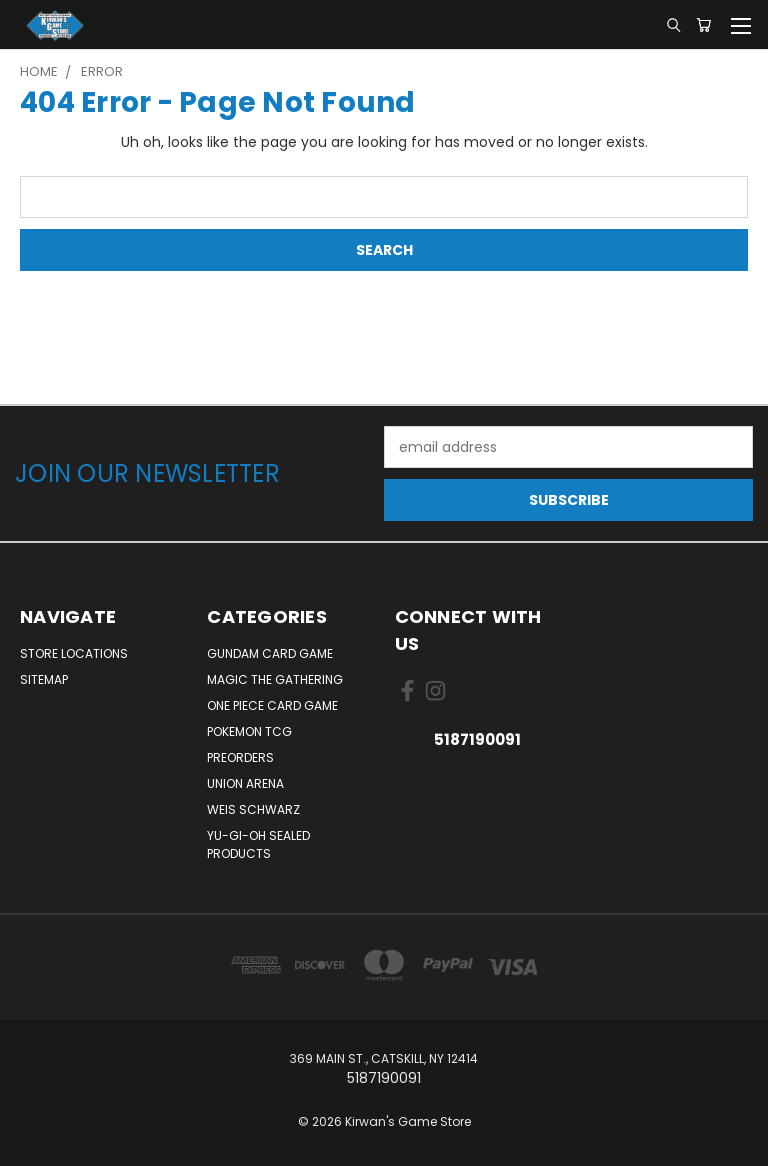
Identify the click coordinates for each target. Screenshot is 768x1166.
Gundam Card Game (270, 653)
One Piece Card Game (272, 705)
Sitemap (44, 679)
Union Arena (245, 783)
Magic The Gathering (275, 679)
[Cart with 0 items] (703, 25)
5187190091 (477, 739)
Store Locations (74, 653)
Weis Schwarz (253, 809)
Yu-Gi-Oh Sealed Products (258, 844)
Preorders (240, 757)
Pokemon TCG (249, 731)
